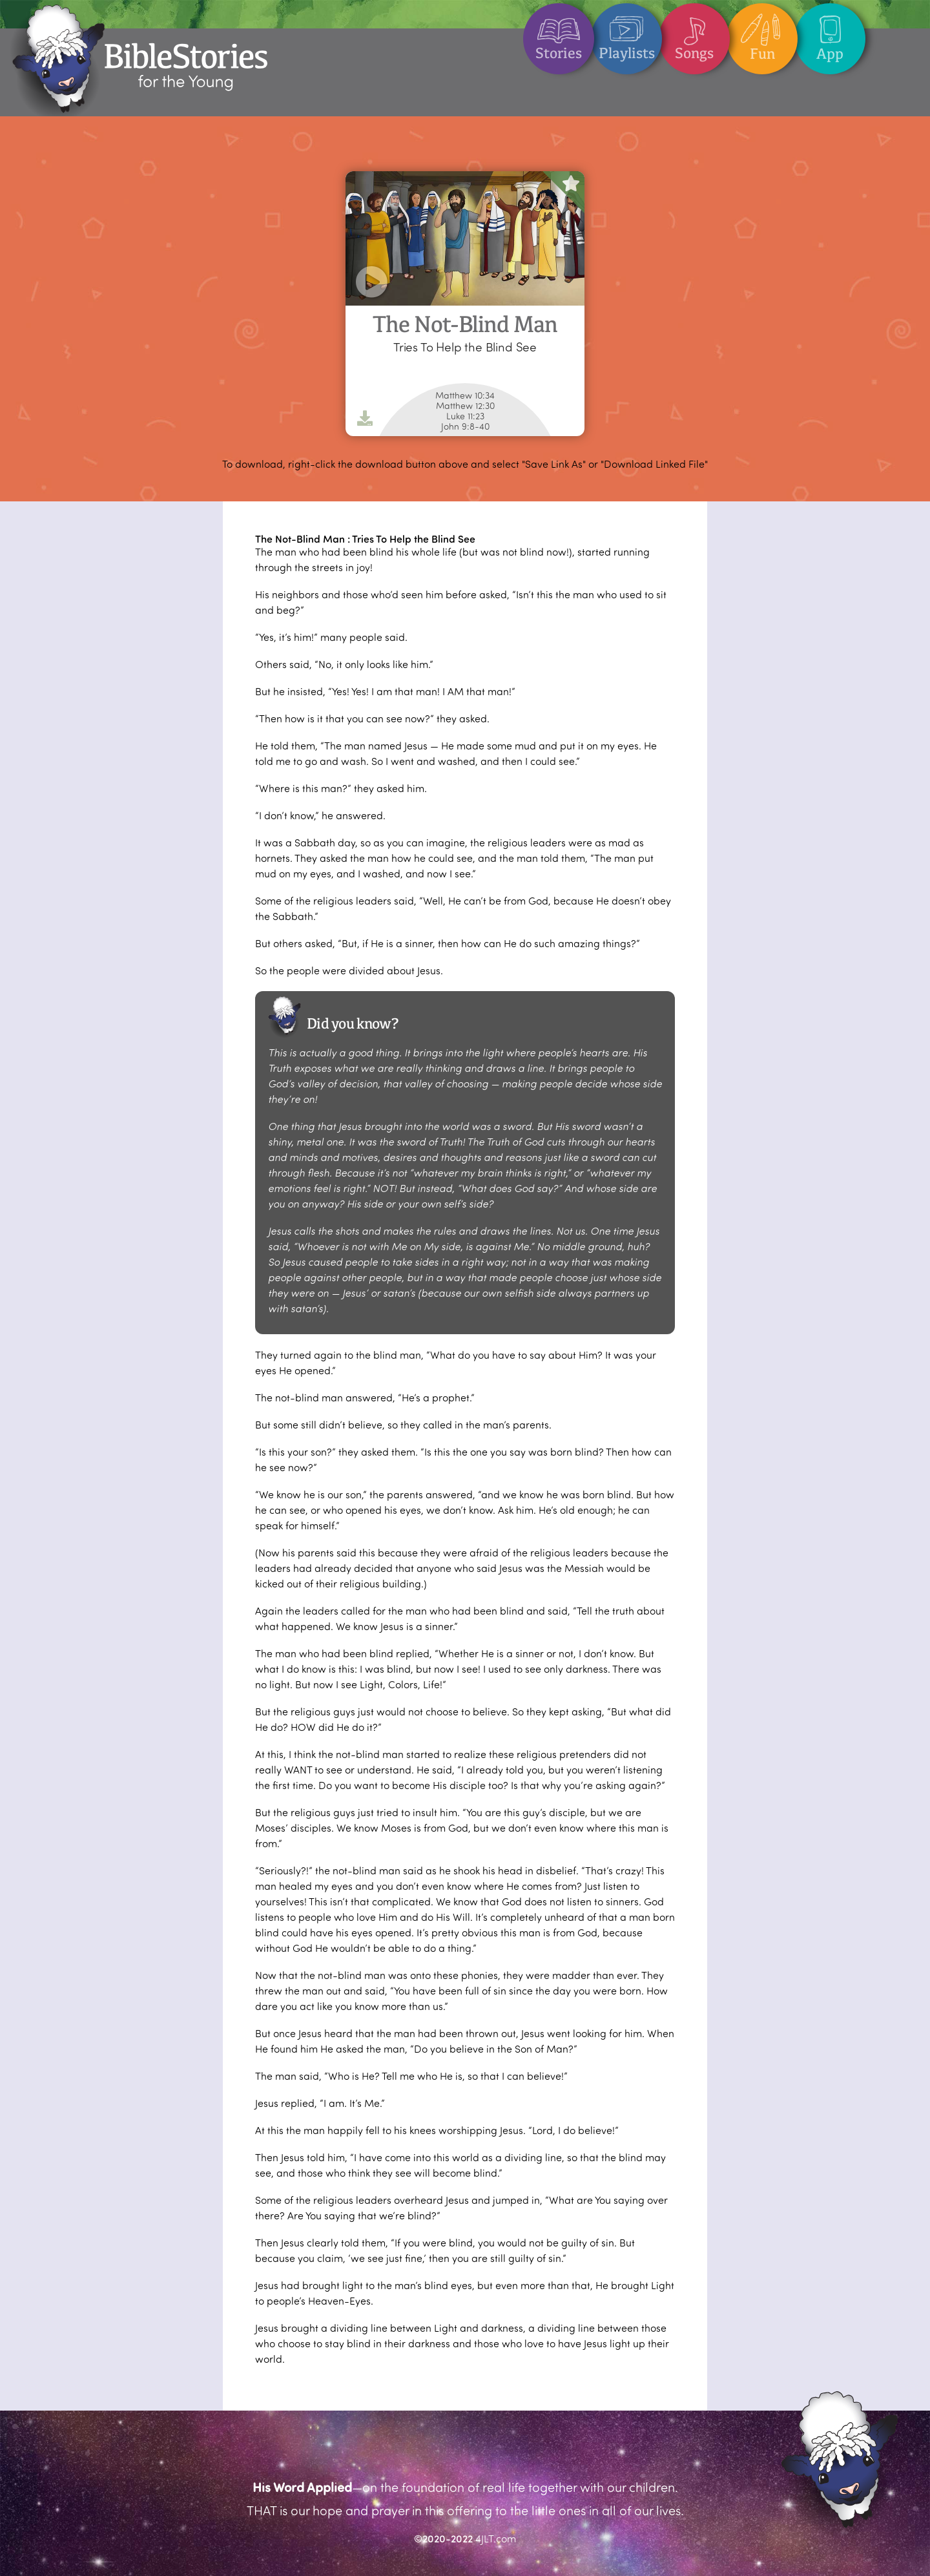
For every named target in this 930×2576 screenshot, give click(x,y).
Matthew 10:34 (465, 395)
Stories (558, 32)
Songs (694, 32)
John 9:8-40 (465, 426)
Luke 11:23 (465, 416)
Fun (762, 33)
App (829, 33)
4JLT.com (495, 2538)
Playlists (627, 32)
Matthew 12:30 (465, 406)
